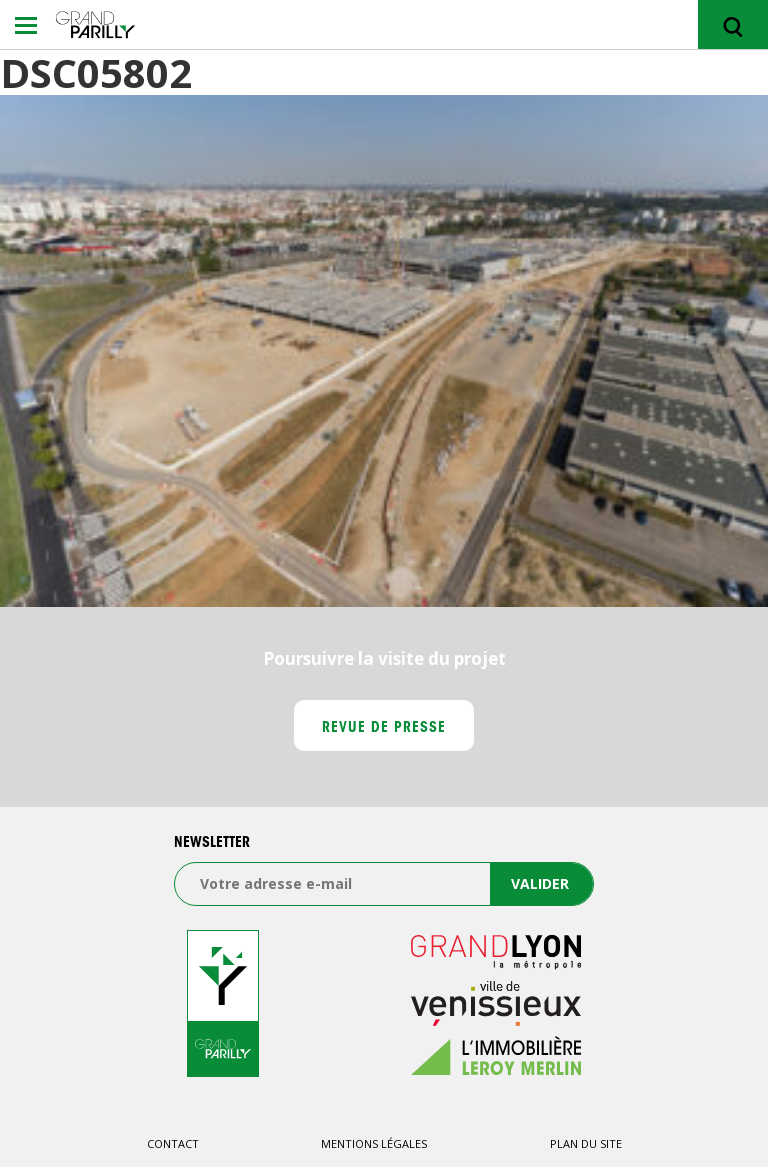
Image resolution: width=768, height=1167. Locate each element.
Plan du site (586, 1143)
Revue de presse (384, 729)
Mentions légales (374, 1143)
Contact (173, 1143)
